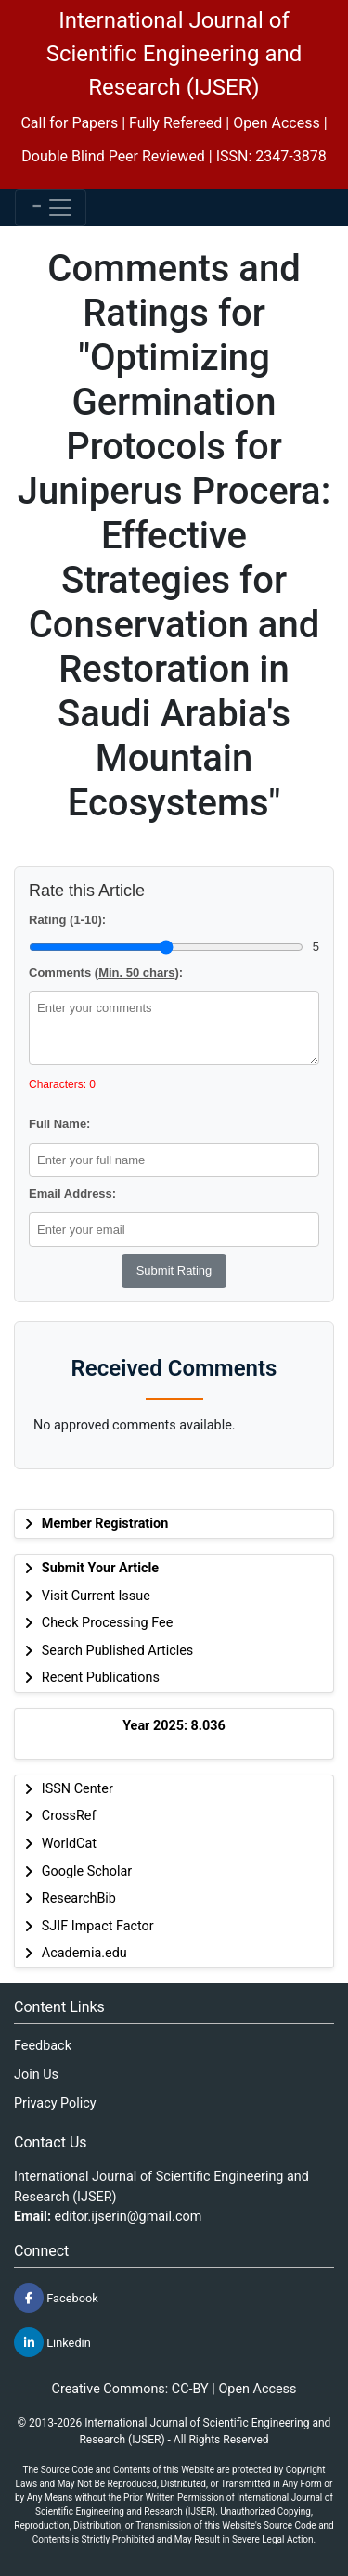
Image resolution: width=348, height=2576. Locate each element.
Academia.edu (84, 1953)
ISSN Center (77, 1789)
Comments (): (106, 973)
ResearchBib (79, 1898)
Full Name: (59, 1124)
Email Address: (72, 1193)
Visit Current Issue (96, 1596)
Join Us (36, 2075)
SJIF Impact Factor (98, 1926)
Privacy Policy (55, 2103)
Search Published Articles (117, 1651)
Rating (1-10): (67, 920)
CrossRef (69, 1816)
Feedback (42, 2046)
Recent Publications (101, 1677)
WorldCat (69, 1844)
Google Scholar (87, 1871)
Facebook (56, 2298)
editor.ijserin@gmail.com (128, 2216)
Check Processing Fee (108, 1623)
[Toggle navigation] (50, 207)
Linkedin (52, 2342)
